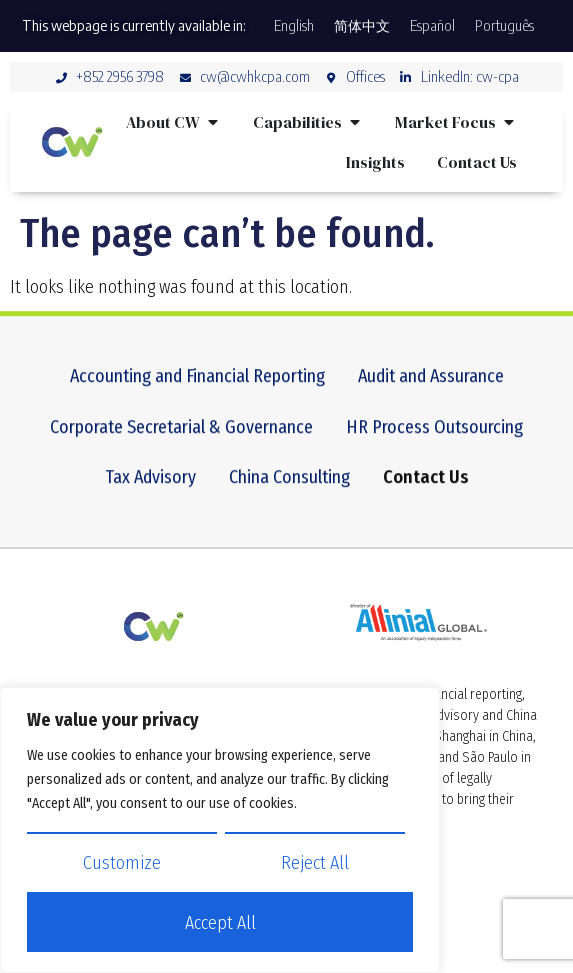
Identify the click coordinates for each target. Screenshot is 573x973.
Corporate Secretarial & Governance (181, 444)
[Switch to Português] (504, 26)
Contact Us (426, 494)
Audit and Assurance (431, 393)
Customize (122, 863)
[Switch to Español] (432, 26)
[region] (220, 830)
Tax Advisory (150, 494)
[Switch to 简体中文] (362, 26)
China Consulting (289, 494)
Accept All (220, 923)
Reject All (315, 863)
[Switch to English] (294, 26)
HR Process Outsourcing (434, 444)
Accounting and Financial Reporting (197, 393)
